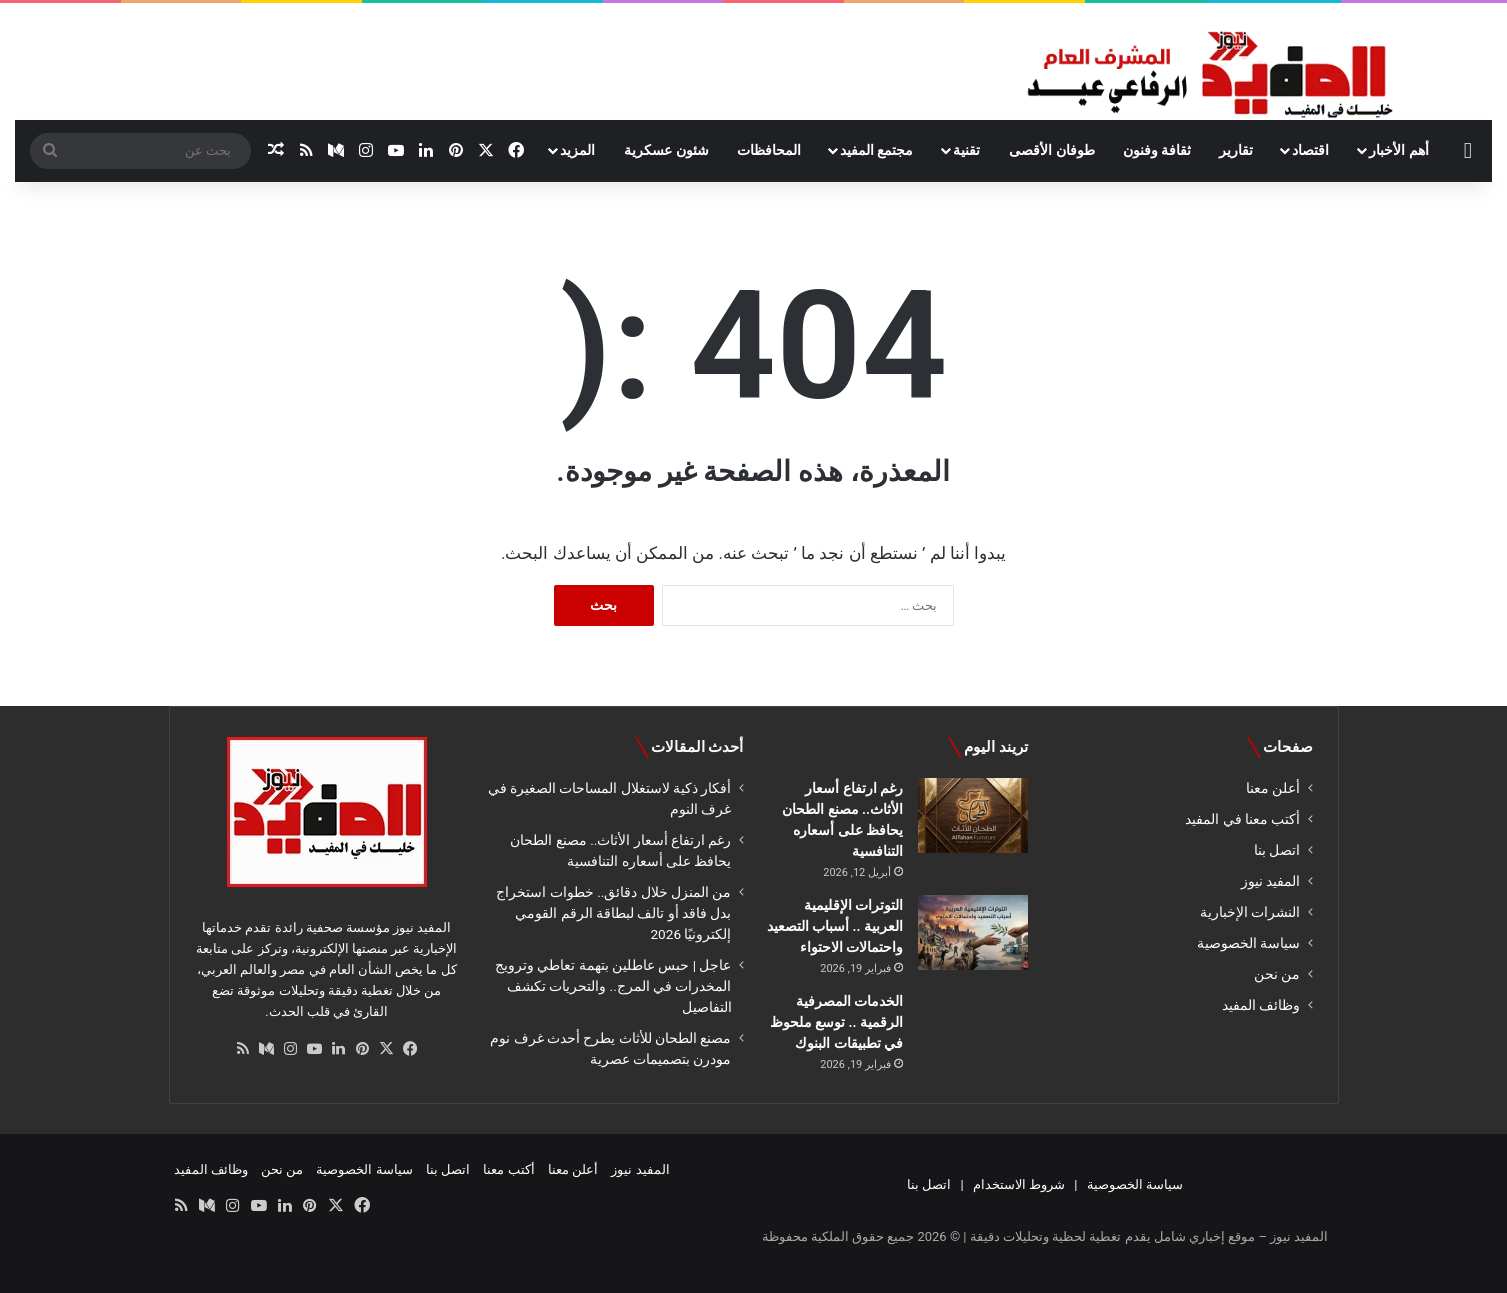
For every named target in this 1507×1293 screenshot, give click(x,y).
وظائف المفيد (1261, 1005)
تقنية (966, 150)
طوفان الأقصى (1051, 150)
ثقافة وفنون (1157, 150)
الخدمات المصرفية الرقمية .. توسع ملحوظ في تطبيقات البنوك (836, 1022)
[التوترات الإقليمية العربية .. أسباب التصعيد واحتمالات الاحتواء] (973, 932)
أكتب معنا (508, 1169)
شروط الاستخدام (1019, 1184)
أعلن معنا (1273, 788)
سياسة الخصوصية (1248, 943)
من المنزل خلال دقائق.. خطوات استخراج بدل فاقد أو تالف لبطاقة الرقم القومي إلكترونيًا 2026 (613, 913)
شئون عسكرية (666, 150)
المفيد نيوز (1270, 881)
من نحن (1277, 974)
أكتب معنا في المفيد (1242, 819)
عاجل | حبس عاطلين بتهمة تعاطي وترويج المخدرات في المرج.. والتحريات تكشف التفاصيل (613, 986)
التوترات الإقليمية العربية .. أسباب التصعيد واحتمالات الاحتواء (835, 926)
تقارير (1236, 150)
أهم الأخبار (1398, 150)
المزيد (577, 150)
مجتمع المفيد (876, 150)
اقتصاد (1310, 150)
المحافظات (769, 150)
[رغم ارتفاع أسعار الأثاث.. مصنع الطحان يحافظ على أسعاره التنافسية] (973, 815)
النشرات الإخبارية (1250, 912)
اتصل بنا (1277, 850)
